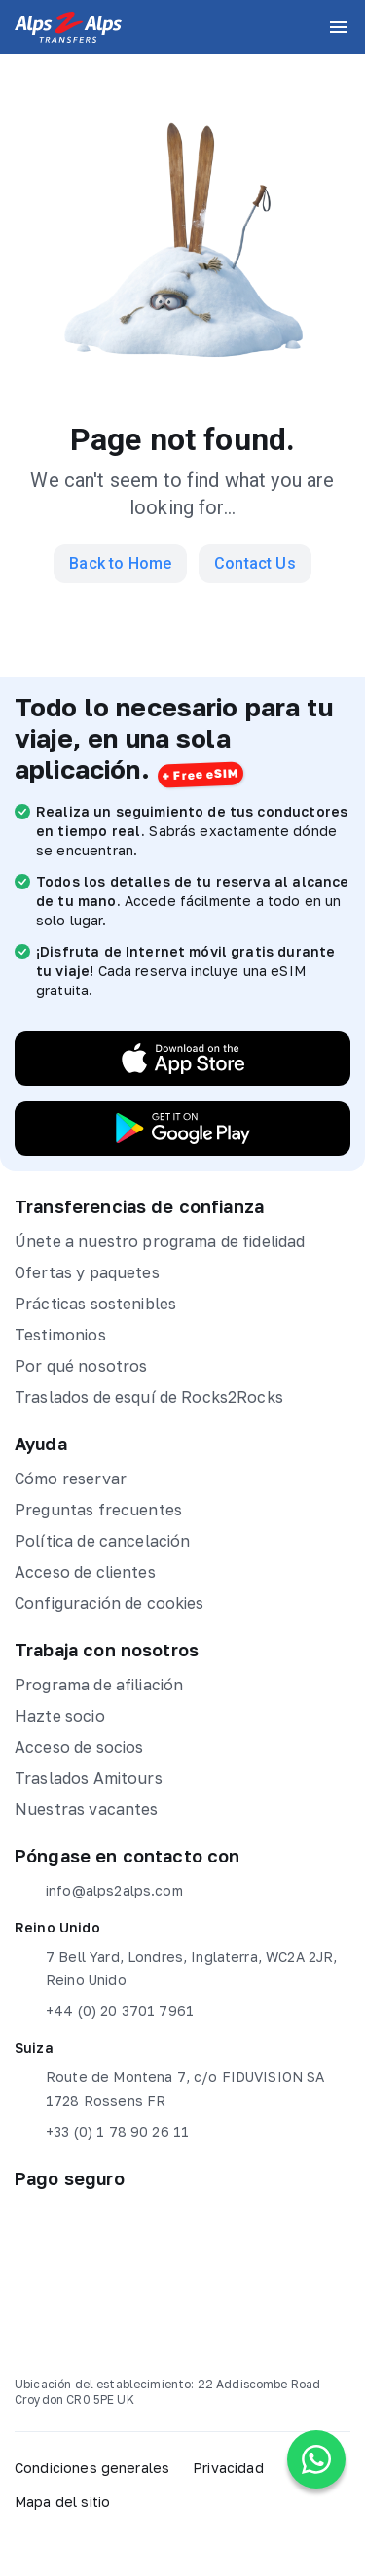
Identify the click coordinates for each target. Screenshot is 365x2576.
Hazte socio (60, 1715)
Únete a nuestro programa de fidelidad (160, 1241)
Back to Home (120, 563)
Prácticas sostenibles (95, 1303)
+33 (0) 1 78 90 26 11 (102, 2131)
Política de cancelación (102, 1540)
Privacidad (228, 2467)
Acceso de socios (79, 1747)
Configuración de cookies (109, 1603)
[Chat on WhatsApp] (316, 2459)
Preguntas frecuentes (98, 1509)
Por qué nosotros (81, 1365)
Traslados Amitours (89, 1778)
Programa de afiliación (99, 1684)
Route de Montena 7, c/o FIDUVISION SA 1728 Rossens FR (170, 2087)
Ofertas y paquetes (87, 1272)
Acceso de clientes (85, 1572)
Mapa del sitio (62, 2501)
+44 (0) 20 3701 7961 (104, 2011)
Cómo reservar (71, 1478)
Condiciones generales (92, 2467)
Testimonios (60, 1334)
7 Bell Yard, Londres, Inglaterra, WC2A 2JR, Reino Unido (176, 1966)
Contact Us (255, 563)
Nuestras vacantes (87, 1809)
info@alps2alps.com (99, 1890)
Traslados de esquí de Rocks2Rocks (149, 1397)
